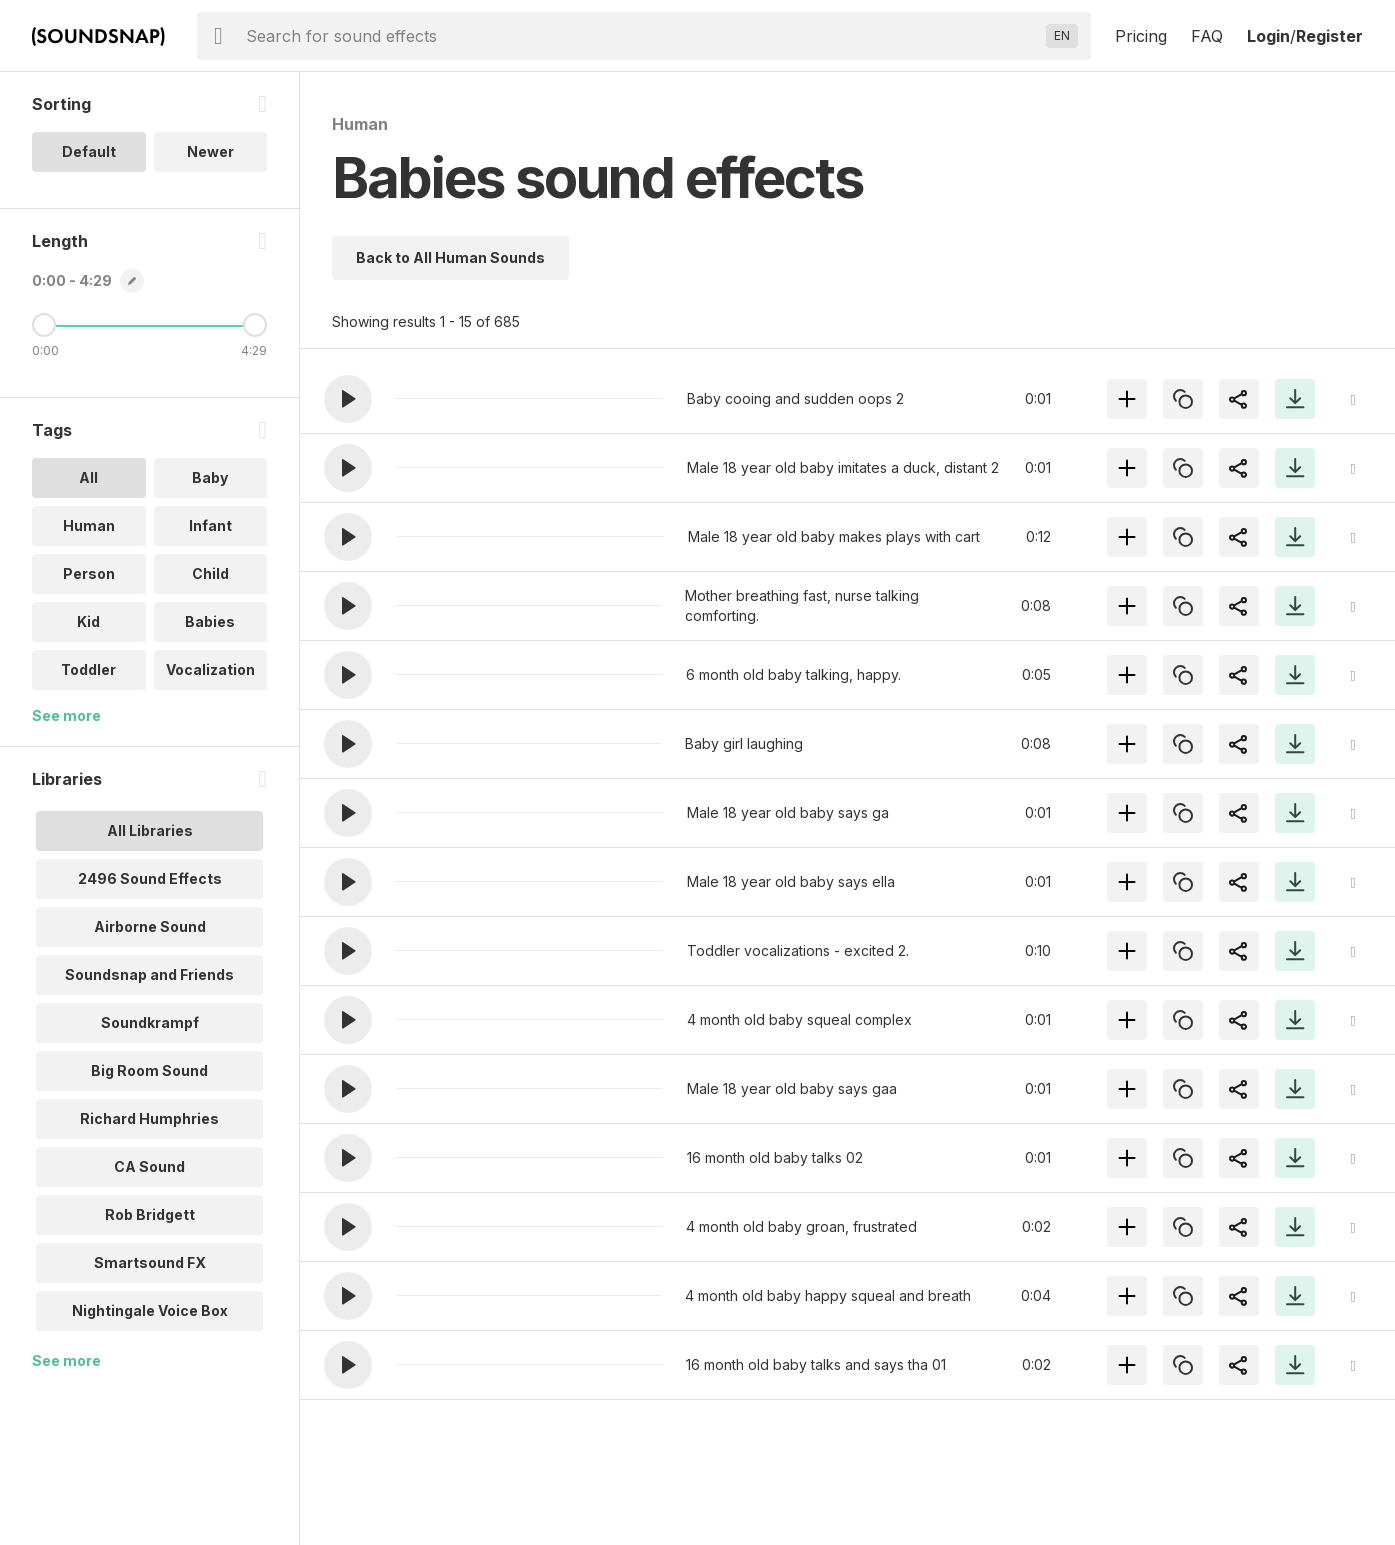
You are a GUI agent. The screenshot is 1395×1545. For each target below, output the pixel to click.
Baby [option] (210, 477)
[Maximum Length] (255, 325)
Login (1268, 36)
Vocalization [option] (210, 669)
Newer (210, 151)
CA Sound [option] (149, 1166)
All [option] (88, 477)
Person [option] (89, 573)
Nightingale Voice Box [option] (150, 1310)
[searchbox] (642, 36)
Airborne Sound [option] (150, 926)
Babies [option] (210, 621)
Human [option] (89, 525)
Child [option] (210, 573)
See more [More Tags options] (66, 715)
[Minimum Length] (44, 325)
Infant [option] (210, 525)
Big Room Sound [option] (149, 1070)
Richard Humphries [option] (149, 1118)
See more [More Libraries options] (66, 1360)
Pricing (1141, 36)
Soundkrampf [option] (150, 1022)
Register (1329, 36)
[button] (348, 399)
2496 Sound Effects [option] (150, 878)
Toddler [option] (88, 669)
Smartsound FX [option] (150, 1262)
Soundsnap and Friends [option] (149, 974)
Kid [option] (88, 621)
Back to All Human (450, 257)
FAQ (1207, 36)
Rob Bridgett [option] (150, 1214)
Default (89, 151)
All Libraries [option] (150, 830)
